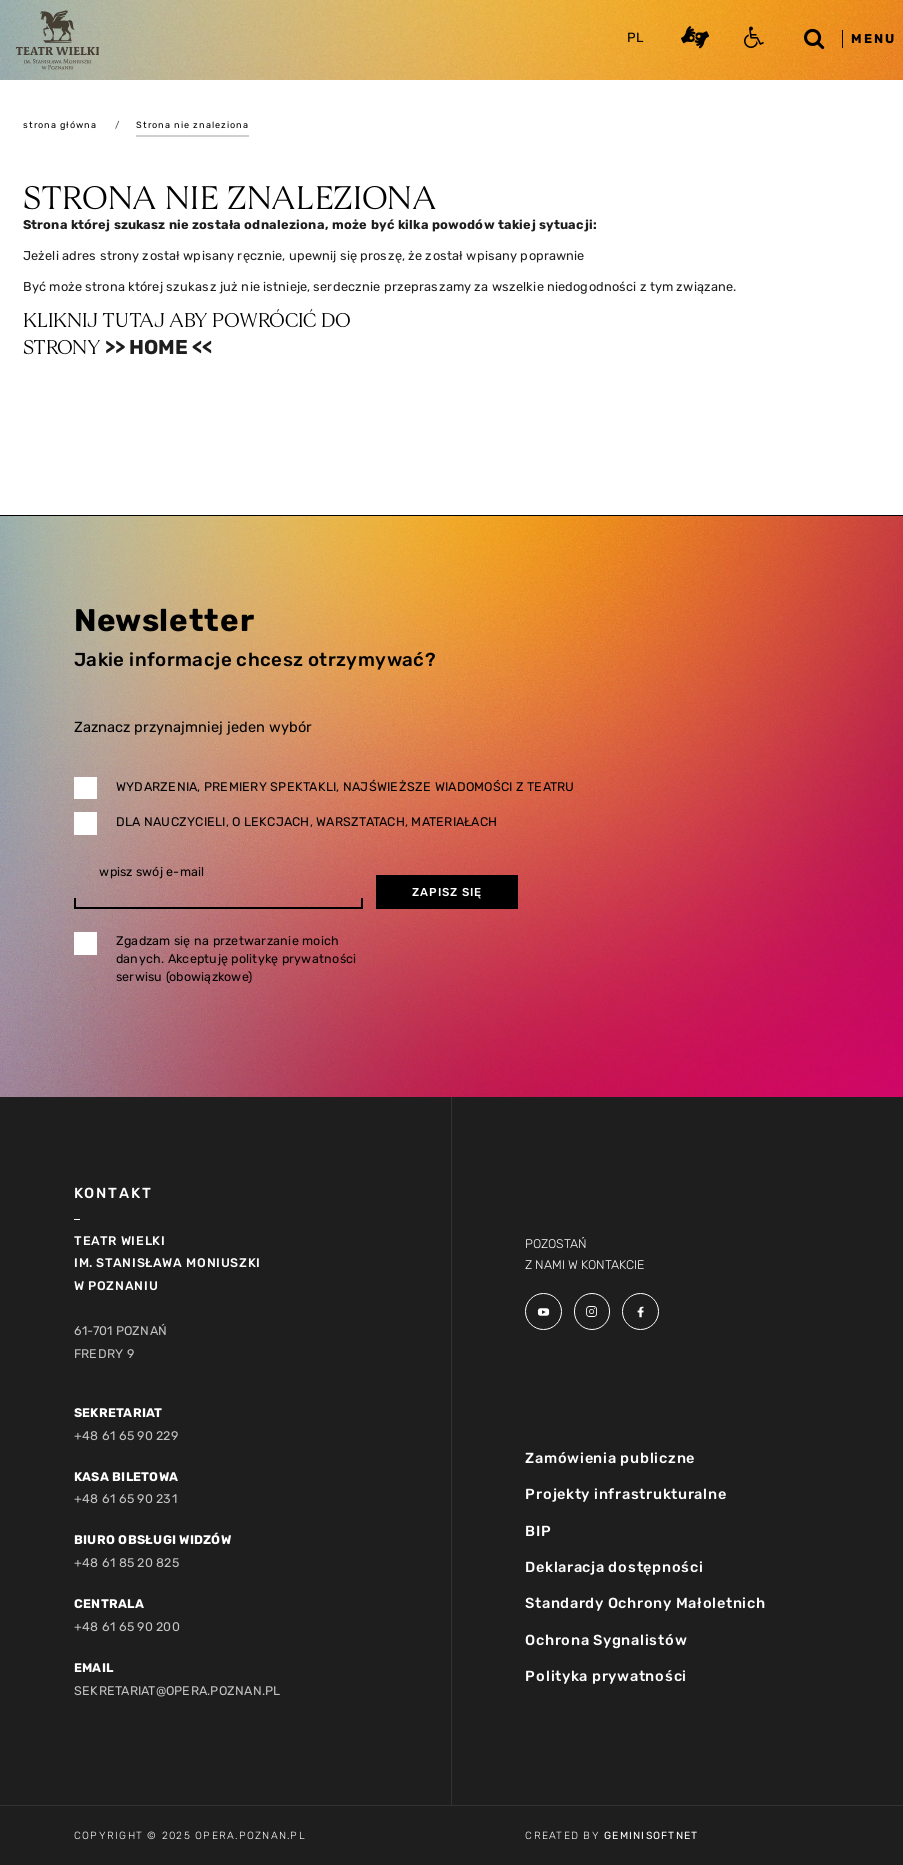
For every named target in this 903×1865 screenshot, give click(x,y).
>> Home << (158, 347)
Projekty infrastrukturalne (625, 1494)
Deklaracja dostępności (614, 1567)
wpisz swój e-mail (151, 872)
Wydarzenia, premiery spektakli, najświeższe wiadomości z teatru (345, 786)
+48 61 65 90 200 (127, 1626)
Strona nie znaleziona (192, 124)
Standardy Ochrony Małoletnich (645, 1603)
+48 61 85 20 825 (126, 1562)
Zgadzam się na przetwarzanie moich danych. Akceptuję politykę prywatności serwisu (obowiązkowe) (236, 958)
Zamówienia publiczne (610, 1458)
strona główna (60, 124)
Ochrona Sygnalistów (606, 1640)
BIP (538, 1531)
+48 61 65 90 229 (126, 1435)
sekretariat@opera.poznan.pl (177, 1690)
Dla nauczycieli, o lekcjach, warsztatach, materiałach (306, 821)
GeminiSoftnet (651, 1835)
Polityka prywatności (606, 1676)
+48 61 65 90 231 (125, 1498)
